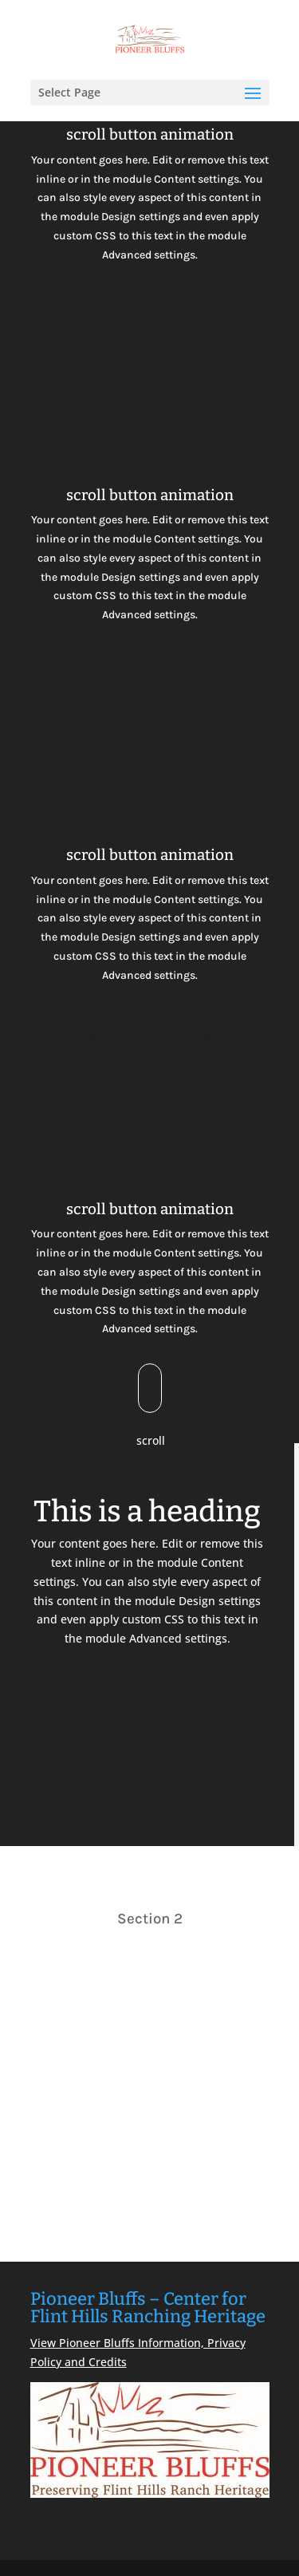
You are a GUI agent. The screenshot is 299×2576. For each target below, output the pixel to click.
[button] (253, 103)
